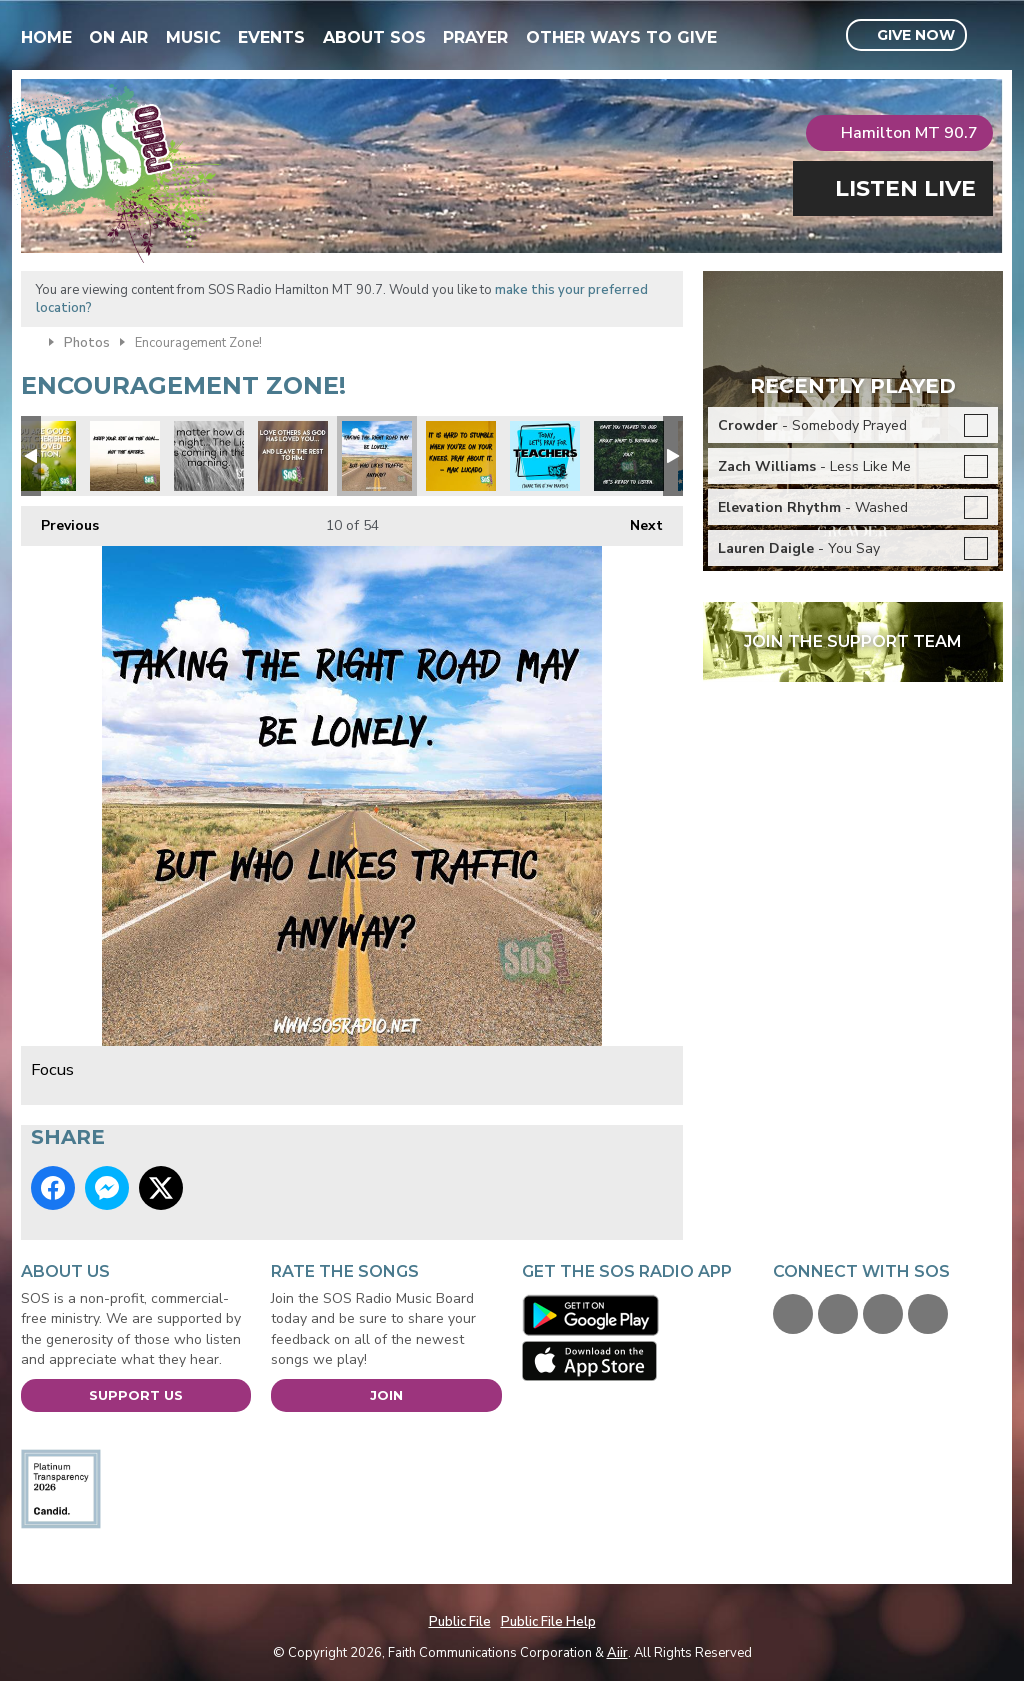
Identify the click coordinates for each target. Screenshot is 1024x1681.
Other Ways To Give (621, 37)
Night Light (209, 456)
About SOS (374, 37)
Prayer (475, 37)
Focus (377, 456)
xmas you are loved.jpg (41, 456)
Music (193, 37)
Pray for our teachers (545, 456)
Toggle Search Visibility (990, 36)
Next (636, 520)
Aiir (617, 1653)
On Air (118, 37)
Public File (460, 1622)
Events (271, 37)
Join (386, 1395)
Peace (629, 456)
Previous (60, 520)
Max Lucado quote (461, 456)
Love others (293, 456)
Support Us (136, 1395)
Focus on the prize (125, 456)
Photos (87, 343)
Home (46, 37)
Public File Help (548, 1622)
